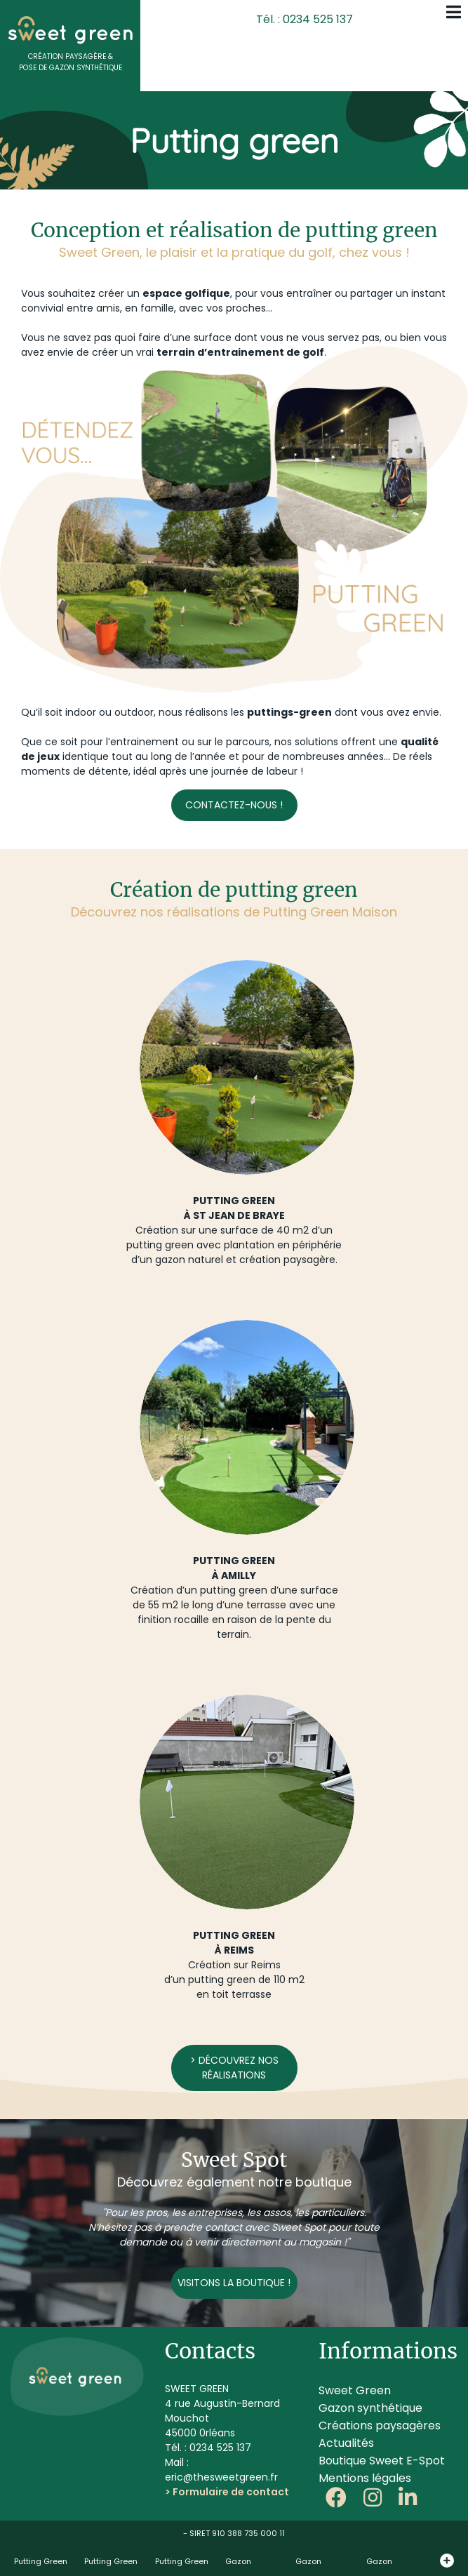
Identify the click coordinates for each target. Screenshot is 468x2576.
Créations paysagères (380, 2425)
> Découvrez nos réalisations (234, 2067)
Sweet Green (355, 2390)
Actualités (346, 2443)
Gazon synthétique (370, 2408)
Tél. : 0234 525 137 (304, 19)
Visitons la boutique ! (234, 2283)
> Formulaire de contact (227, 2492)
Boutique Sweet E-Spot (382, 2460)
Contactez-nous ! (234, 805)
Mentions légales (365, 2478)
